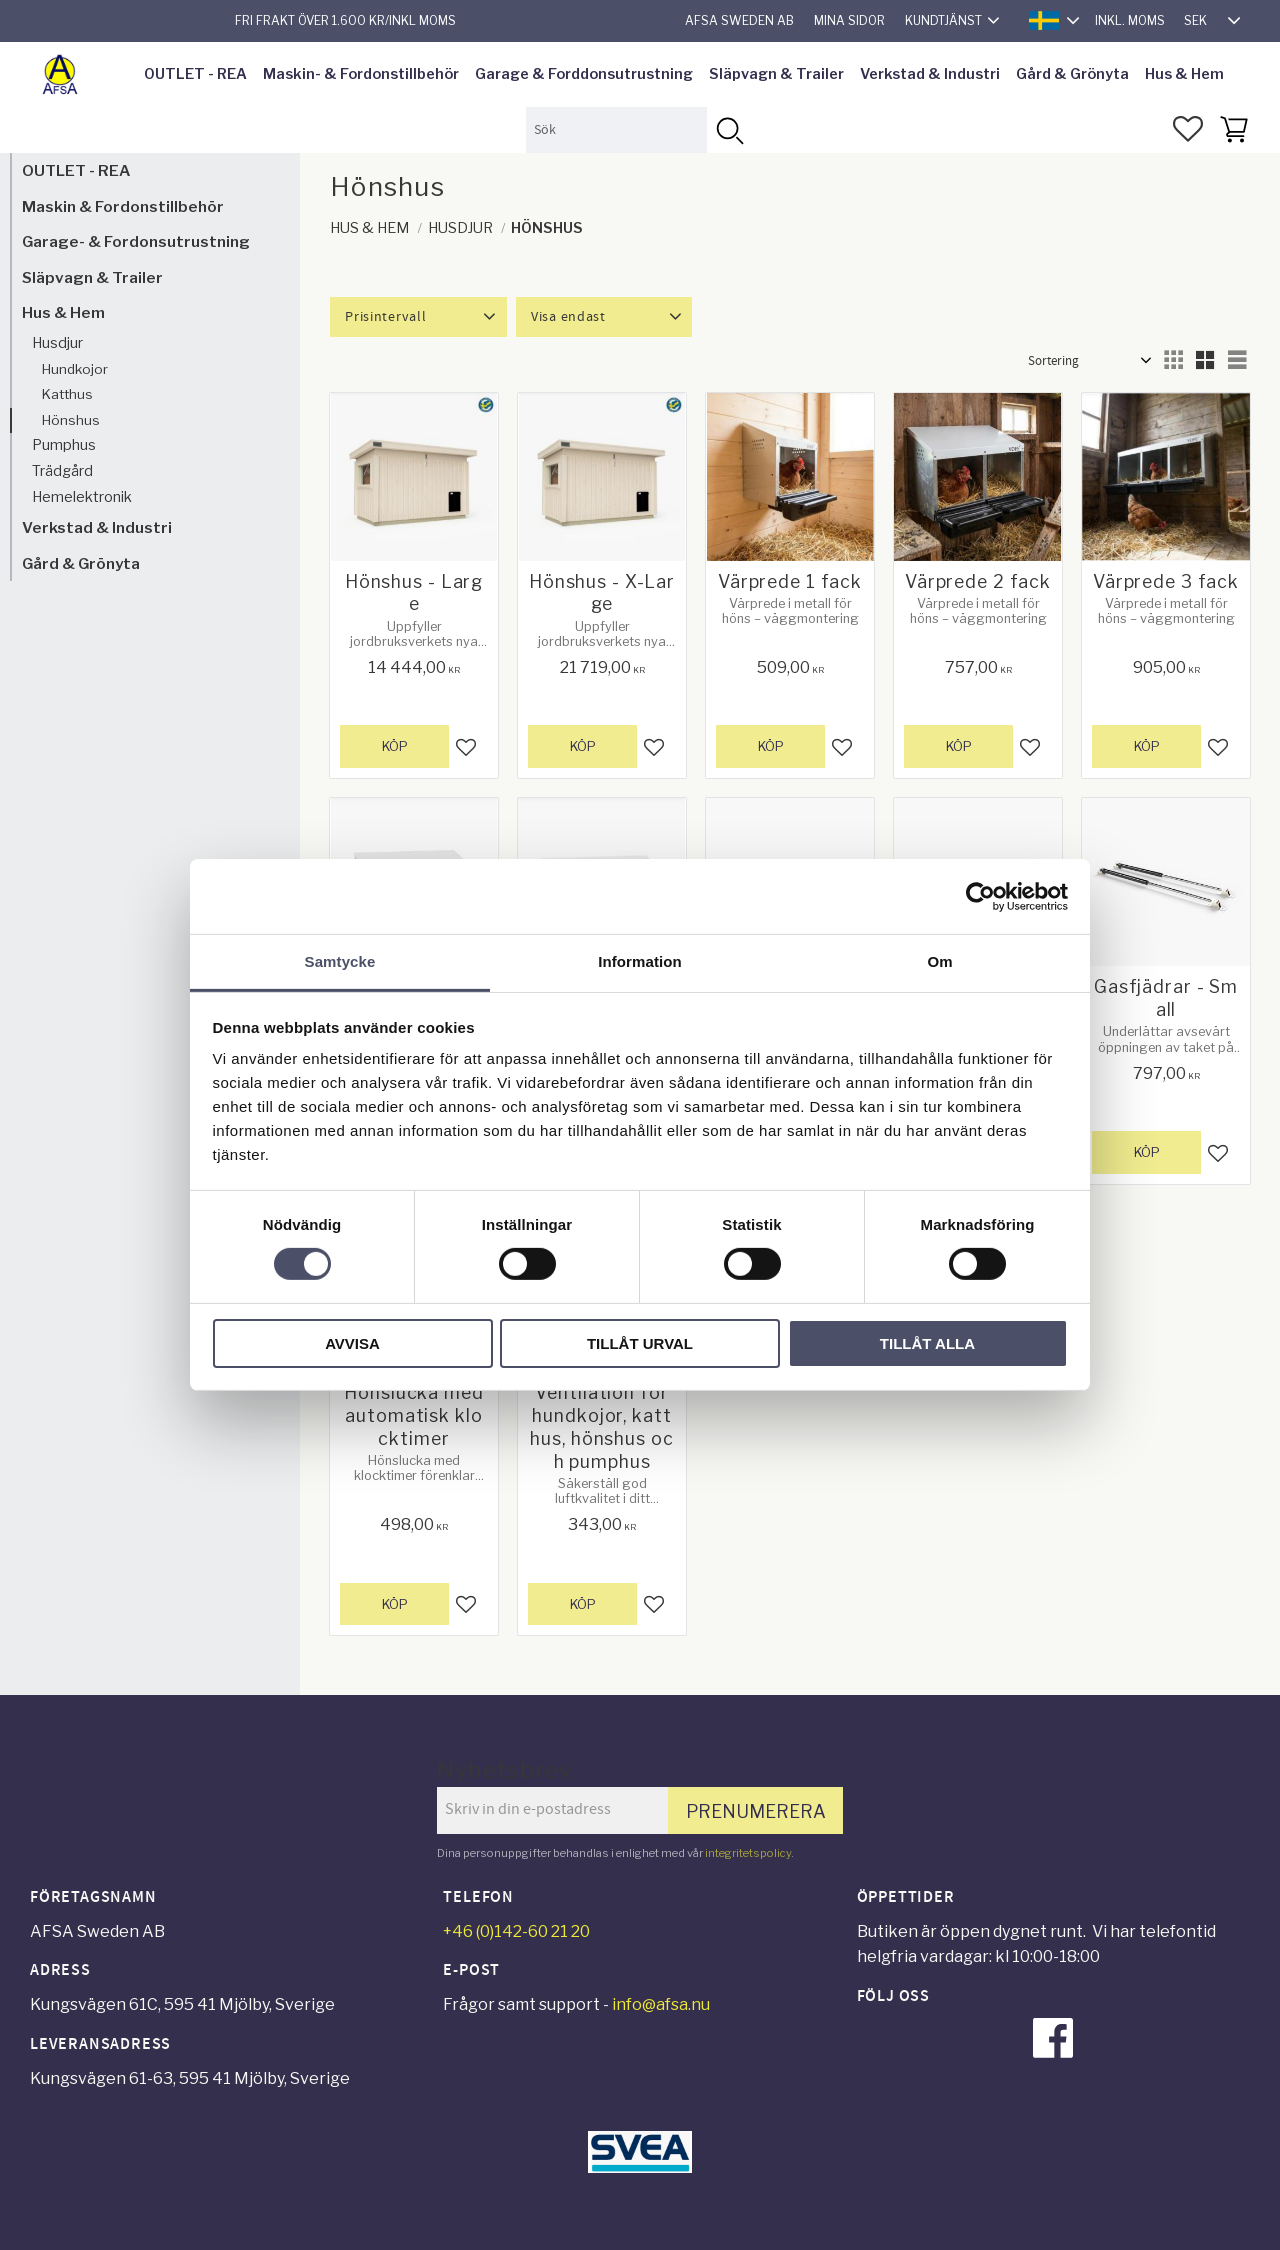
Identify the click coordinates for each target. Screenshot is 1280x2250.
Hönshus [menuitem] (71, 420)
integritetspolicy (748, 1853)
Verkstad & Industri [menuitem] (930, 74)
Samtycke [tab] (340, 961)
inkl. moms (1130, 20)
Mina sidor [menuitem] (849, 20)
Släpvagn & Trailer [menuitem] (776, 74)
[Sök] (729, 129)
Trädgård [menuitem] (62, 471)
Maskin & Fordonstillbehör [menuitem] (123, 206)
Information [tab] (640, 961)
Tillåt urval (640, 1343)
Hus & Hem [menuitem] (1184, 74)
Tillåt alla (927, 1343)
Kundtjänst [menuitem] (943, 20)
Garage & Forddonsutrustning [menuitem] (584, 74)
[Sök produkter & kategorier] (616, 129)
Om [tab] (939, 961)
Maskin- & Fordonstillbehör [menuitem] (361, 74)
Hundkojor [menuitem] (75, 369)
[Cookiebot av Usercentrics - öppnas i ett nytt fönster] (980, 896)
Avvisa (352, 1343)
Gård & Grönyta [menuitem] (1072, 74)
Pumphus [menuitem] (64, 445)
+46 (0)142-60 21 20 (516, 1931)
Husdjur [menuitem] (57, 343)
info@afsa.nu (661, 2004)
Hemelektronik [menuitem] (82, 497)
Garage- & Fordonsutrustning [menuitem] (136, 241)
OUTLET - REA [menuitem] (195, 74)
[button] (1188, 129)
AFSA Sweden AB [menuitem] (739, 20)
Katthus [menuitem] (67, 394)
